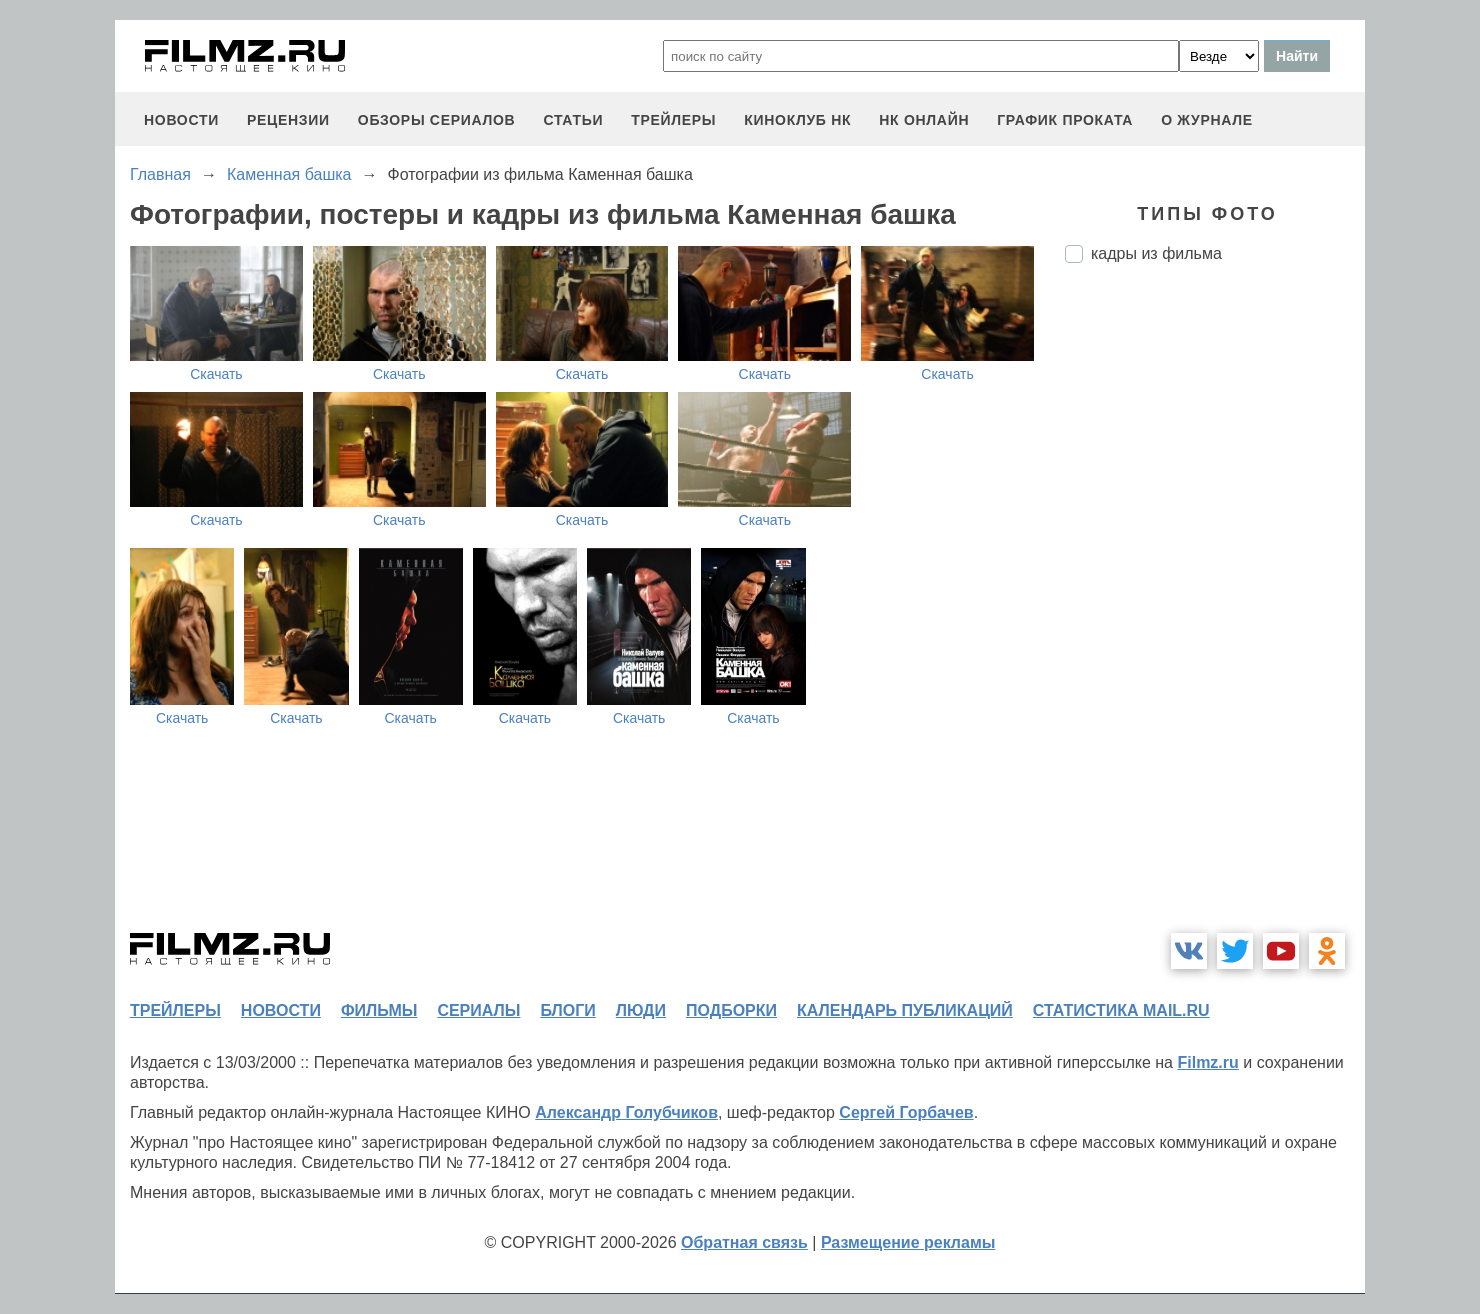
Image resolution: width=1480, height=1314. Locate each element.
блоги (567, 1010)
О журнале (1207, 120)
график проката (1065, 120)
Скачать (216, 374)
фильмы (379, 1010)
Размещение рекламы (908, 1242)
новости (181, 120)
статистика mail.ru (1121, 1010)
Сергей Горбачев (906, 1112)
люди (641, 1010)
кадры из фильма (1156, 253)
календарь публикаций (905, 1010)
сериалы (478, 1010)
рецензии (288, 120)
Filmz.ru (1207, 1062)
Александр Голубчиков (626, 1112)
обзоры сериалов (437, 120)
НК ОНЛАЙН (924, 120)
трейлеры (673, 120)
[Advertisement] (1215, 613)
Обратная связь (744, 1242)
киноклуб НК (797, 120)
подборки (731, 1010)
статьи (573, 120)
